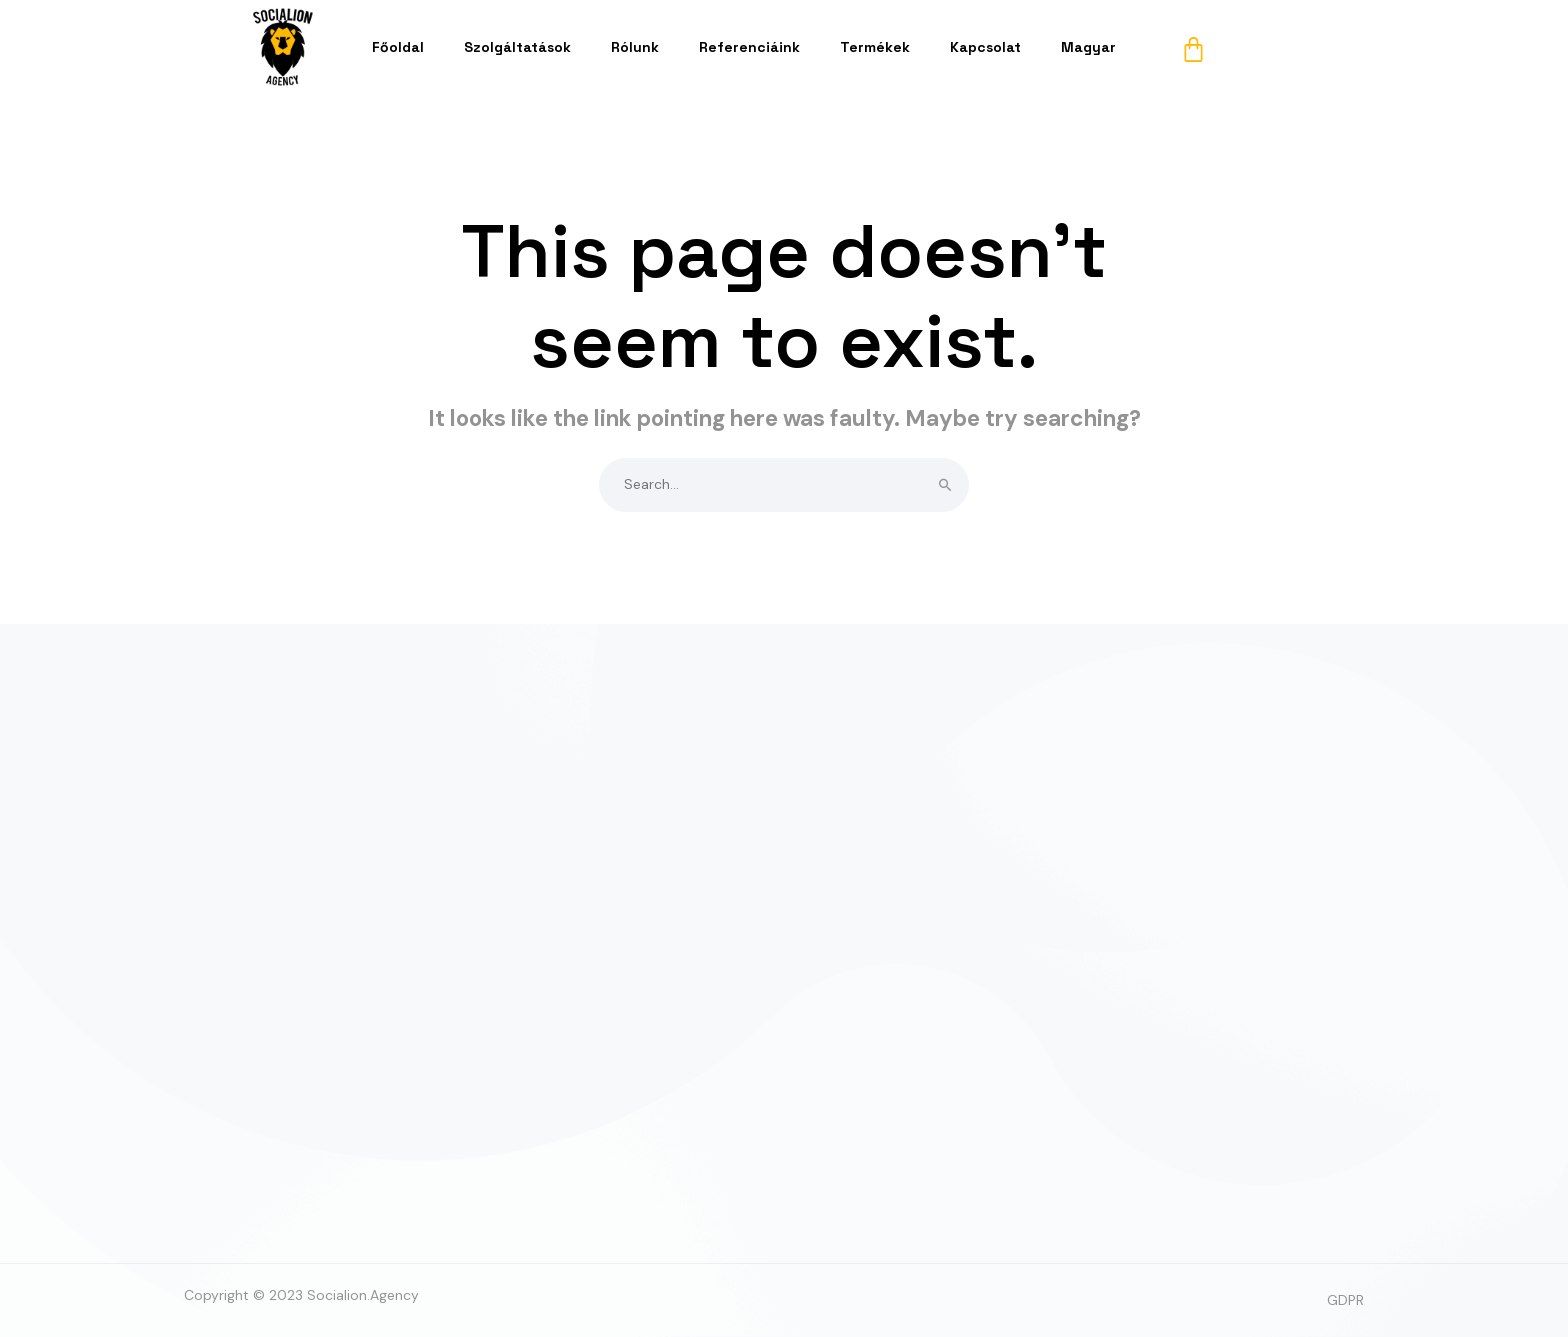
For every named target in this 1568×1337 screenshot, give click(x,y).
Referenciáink (749, 47)
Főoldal (398, 47)
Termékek (875, 47)
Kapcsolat (985, 47)
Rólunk (635, 47)
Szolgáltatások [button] (517, 47)
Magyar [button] (1088, 47)
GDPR (1345, 1300)
